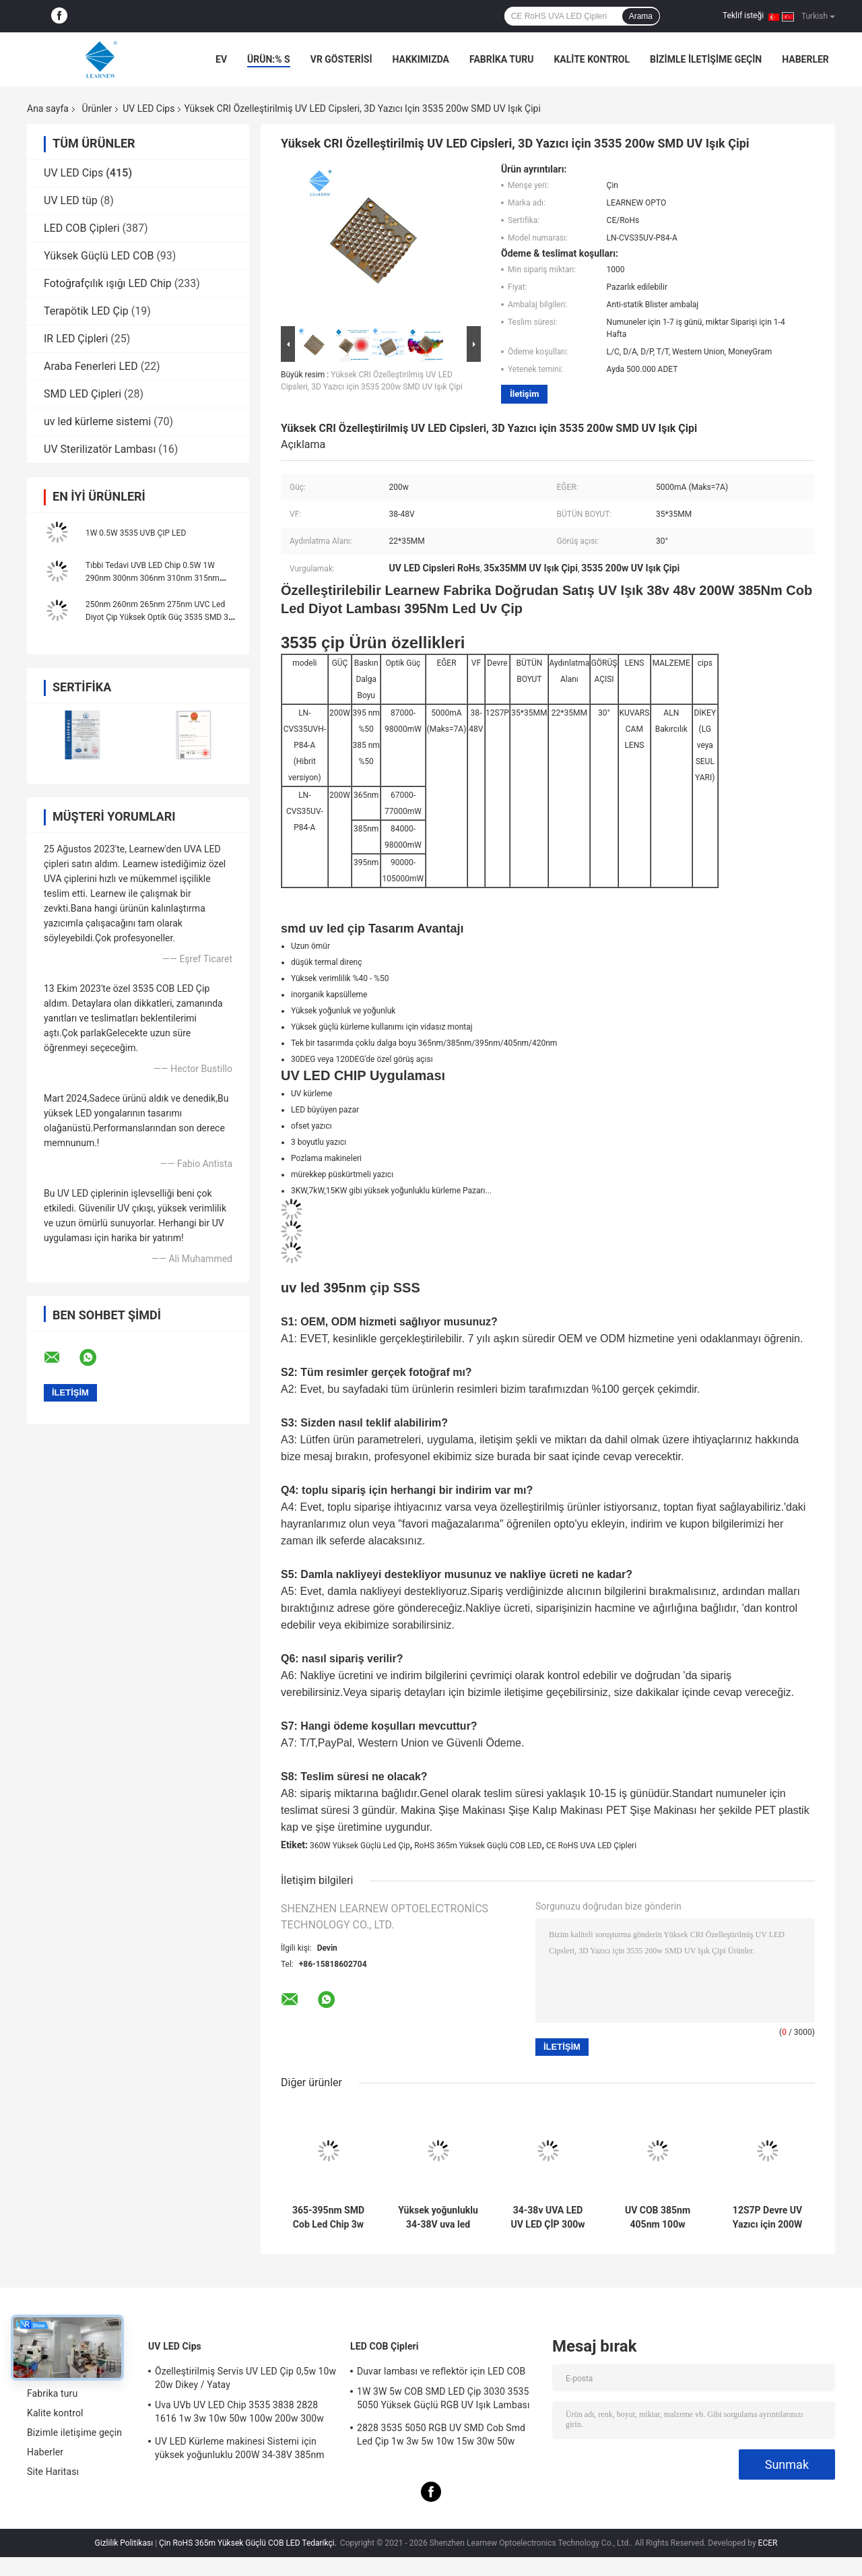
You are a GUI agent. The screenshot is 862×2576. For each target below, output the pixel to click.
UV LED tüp (71, 200)
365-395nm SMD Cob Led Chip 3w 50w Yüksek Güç (328, 2217)
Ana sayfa (48, 108)
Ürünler (96, 108)
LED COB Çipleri (82, 228)
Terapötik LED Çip (86, 311)
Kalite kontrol (592, 59)
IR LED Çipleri (76, 338)
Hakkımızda (420, 59)
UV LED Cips (148, 108)
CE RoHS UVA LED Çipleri (591, 1845)
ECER (768, 2543)
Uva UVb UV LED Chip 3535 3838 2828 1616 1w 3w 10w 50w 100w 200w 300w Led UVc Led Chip (239, 2413)
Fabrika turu (501, 59)
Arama (641, 16)
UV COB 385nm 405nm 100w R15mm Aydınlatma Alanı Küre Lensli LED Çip (658, 2217)
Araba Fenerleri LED (91, 366)
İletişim (524, 394)
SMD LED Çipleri (82, 393)
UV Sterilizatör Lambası (100, 449)
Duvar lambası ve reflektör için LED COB (441, 2371)
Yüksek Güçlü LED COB (99, 255)
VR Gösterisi (341, 59)
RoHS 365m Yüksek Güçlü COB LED (477, 1845)
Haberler (805, 59)
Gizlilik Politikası (124, 2543)
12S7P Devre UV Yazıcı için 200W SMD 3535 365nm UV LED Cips (767, 2217)
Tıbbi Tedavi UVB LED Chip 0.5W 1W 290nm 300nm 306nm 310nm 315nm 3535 (153, 578)
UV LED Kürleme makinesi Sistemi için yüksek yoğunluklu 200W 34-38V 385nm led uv (240, 2450)
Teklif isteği (743, 15)
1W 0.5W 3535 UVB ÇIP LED (136, 533)
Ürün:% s (268, 59)
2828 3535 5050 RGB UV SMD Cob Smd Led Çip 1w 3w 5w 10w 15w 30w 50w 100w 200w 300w (441, 2436)
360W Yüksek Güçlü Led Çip (360, 1845)
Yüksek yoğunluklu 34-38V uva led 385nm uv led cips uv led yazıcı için (438, 2217)
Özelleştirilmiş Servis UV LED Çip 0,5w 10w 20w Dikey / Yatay (245, 2378)
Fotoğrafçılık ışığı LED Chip (108, 283)
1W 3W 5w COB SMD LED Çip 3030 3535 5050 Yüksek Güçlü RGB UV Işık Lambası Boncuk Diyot (443, 2400)
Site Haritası (53, 2471)
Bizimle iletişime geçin (706, 59)
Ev (221, 59)
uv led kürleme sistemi (97, 421)
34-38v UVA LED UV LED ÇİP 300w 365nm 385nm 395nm (547, 2217)
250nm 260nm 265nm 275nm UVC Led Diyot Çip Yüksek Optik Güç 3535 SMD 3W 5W (161, 617)
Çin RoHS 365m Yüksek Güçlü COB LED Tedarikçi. (249, 2543)
